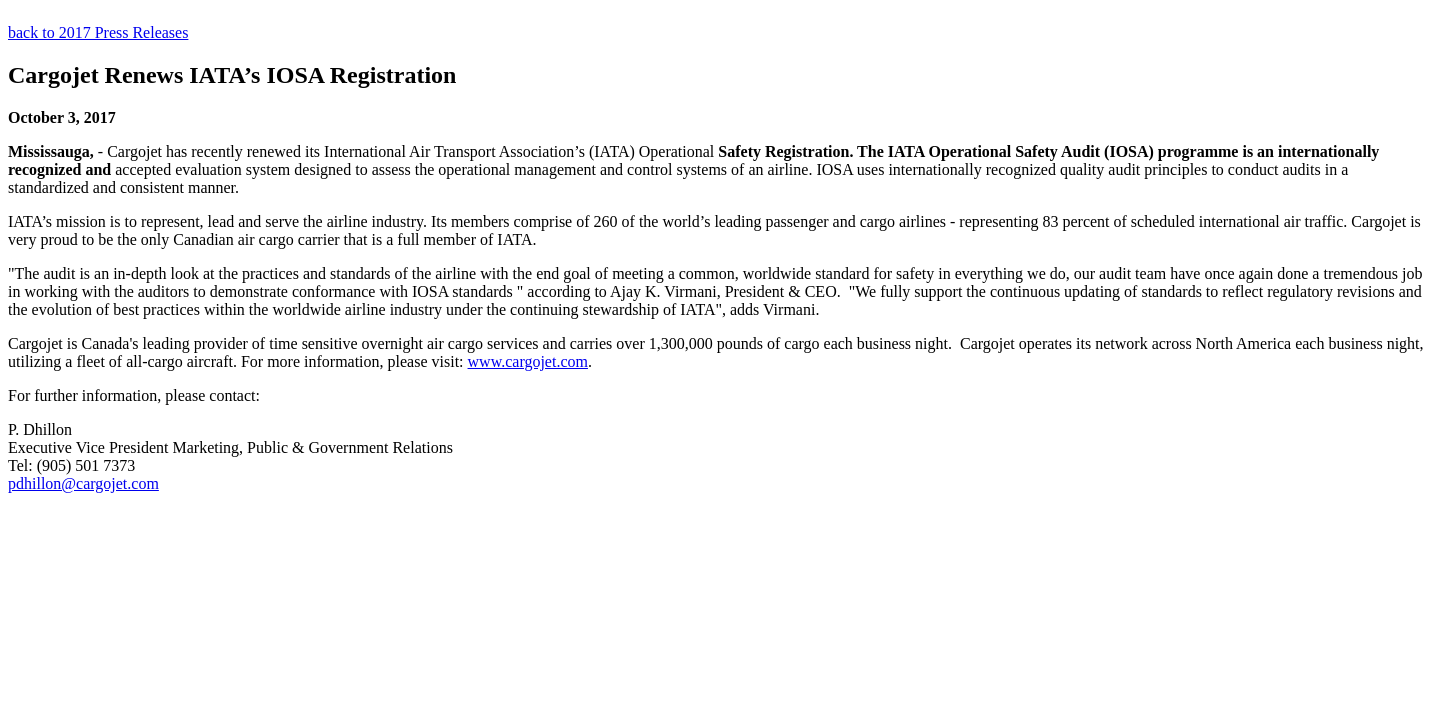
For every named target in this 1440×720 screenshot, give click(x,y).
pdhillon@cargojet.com (83, 483)
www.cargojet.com (528, 361)
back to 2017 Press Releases (98, 32)
